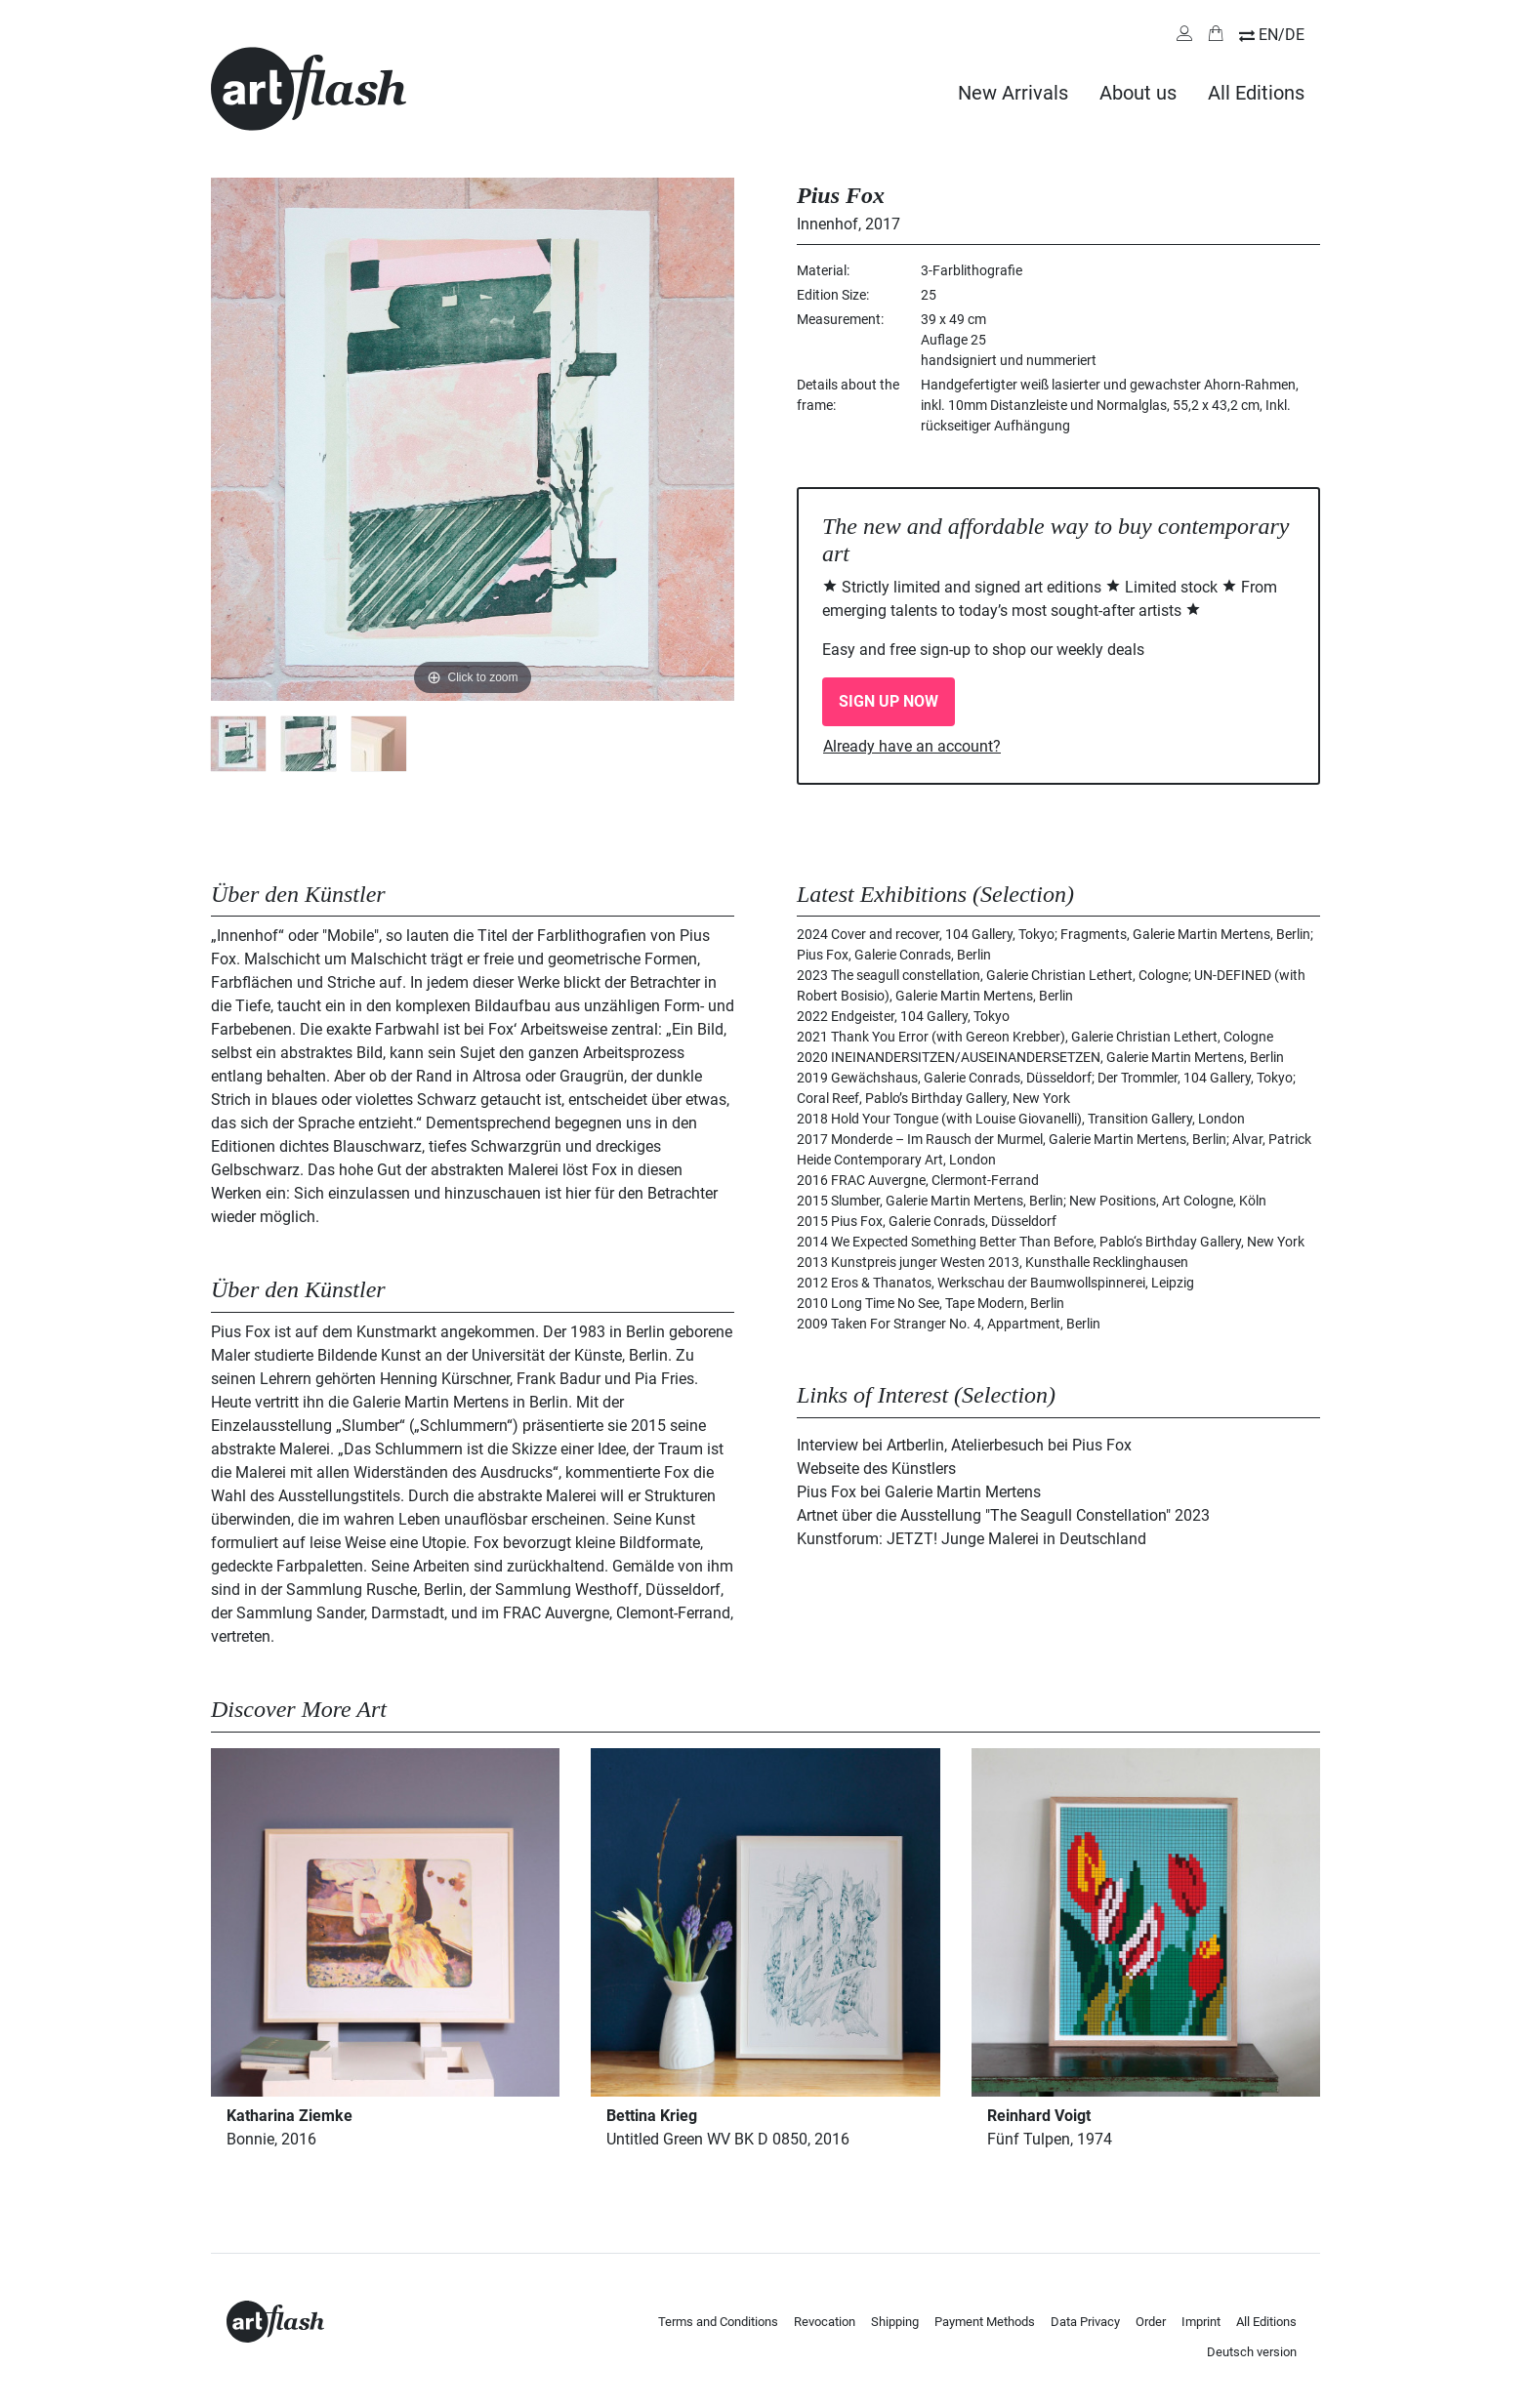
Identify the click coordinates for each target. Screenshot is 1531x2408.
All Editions (1256, 92)
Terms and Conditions (718, 2321)
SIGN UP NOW (888, 701)
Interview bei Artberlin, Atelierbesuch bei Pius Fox (964, 1445)
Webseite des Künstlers (876, 1468)
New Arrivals (1013, 92)
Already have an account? (912, 746)
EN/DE (1281, 34)
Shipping (895, 2321)
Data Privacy (1085, 2321)
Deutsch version (1252, 2352)
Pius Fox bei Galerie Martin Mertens (919, 1492)
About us (1138, 92)
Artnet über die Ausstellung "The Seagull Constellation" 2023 (1003, 1515)
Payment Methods (984, 2321)
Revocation (824, 2321)
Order (1151, 2321)
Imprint (1201, 2321)
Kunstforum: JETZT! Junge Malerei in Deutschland (971, 1539)
